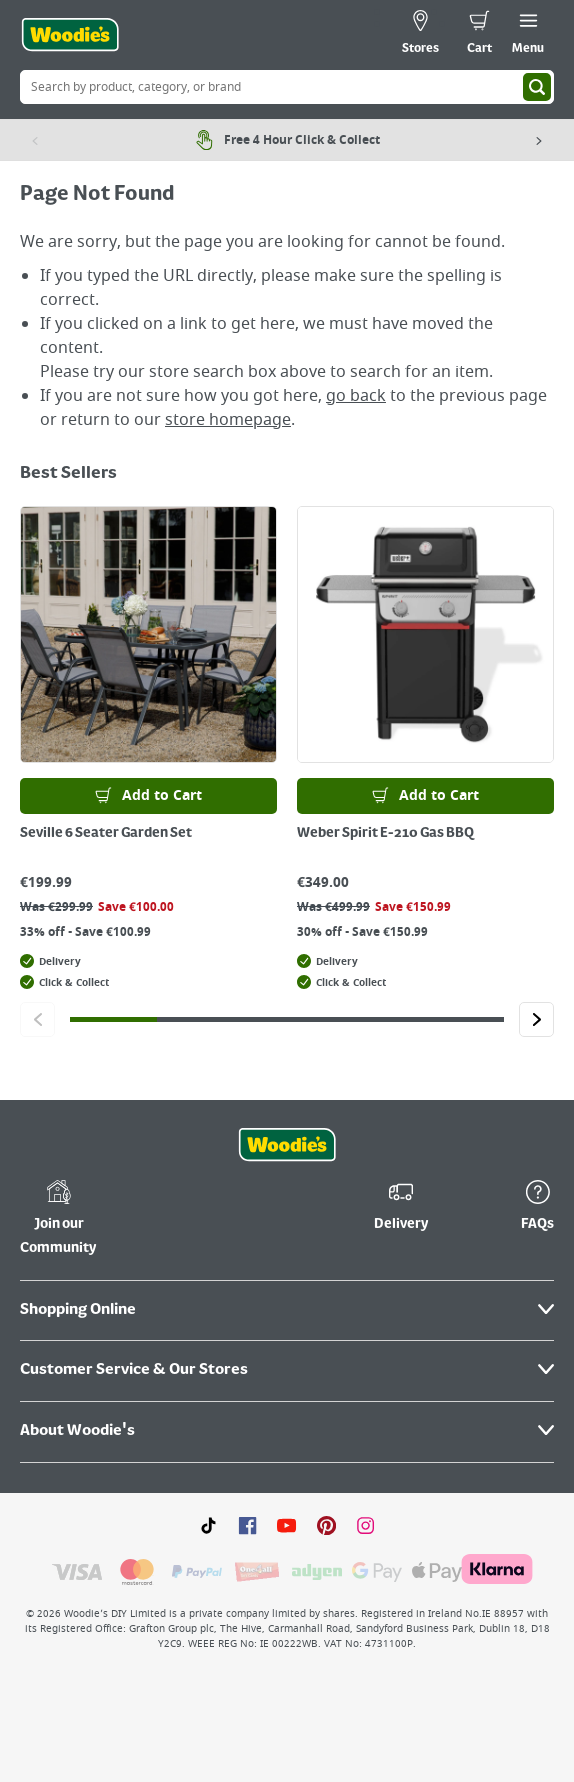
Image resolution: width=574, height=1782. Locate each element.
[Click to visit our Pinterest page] (326, 1525)
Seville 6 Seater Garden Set (106, 833)
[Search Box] (287, 87)
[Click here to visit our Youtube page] (286, 1525)
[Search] (537, 87)
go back (356, 396)
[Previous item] (35, 140)
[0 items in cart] (479, 35)
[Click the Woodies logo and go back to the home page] (70, 35)
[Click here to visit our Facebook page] (247, 1525)
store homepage (228, 420)
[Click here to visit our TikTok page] (208, 1525)
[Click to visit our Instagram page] (365, 1525)
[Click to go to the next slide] (536, 1019)
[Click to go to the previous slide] (37, 1019)
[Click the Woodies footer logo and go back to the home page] (287, 1145)
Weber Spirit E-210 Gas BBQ (385, 833)
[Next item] (539, 140)
